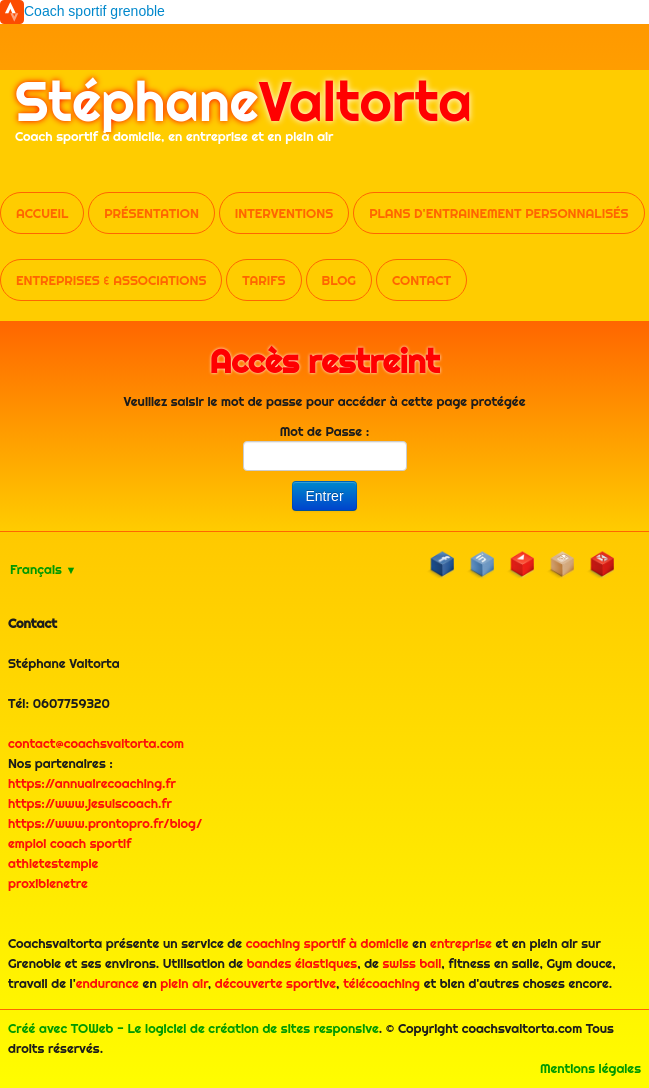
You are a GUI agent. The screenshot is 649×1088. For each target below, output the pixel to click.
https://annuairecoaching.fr (92, 783)
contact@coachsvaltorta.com (96, 743)
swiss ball (412, 963)
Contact (421, 280)
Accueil (42, 213)
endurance (107, 983)
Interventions (284, 213)
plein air (184, 983)
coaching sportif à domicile (327, 943)
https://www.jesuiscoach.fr (90, 803)
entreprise (461, 943)
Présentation (151, 213)
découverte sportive (275, 983)
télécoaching (381, 983)
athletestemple (53, 863)
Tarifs (263, 280)
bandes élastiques (302, 963)
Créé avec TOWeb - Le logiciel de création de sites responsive (193, 1028)
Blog (339, 280)
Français (43, 569)
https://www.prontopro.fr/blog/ (105, 823)
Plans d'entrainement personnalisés (498, 213)
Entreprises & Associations (111, 280)
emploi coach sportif (69, 843)
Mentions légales (590, 1068)
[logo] (243, 118)
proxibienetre (48, 883)
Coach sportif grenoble (94, 11)
